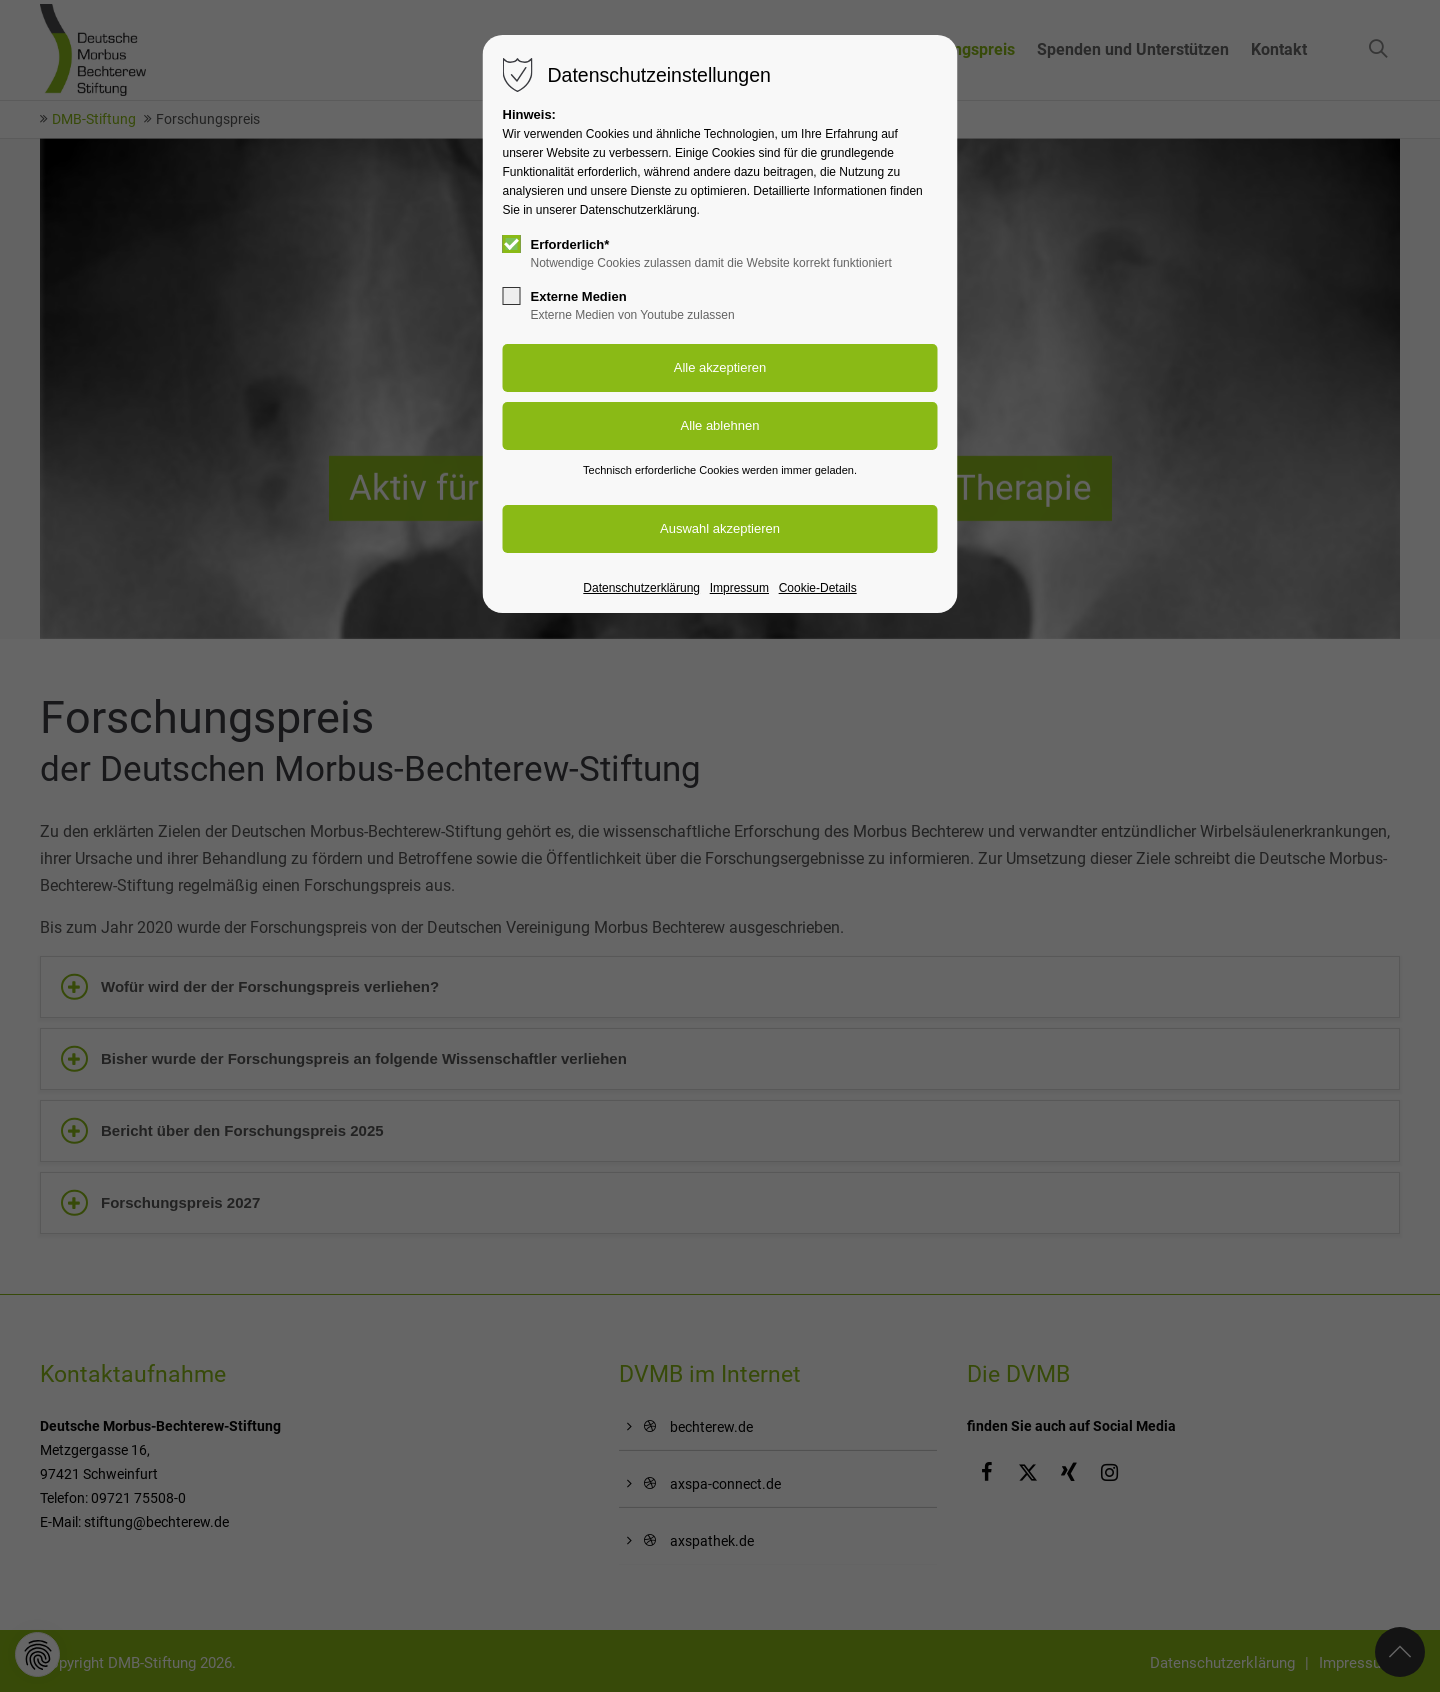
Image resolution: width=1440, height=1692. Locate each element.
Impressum (739, 588)
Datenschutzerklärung (641, 588)
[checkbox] (512, 244)
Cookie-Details (818, 588)
